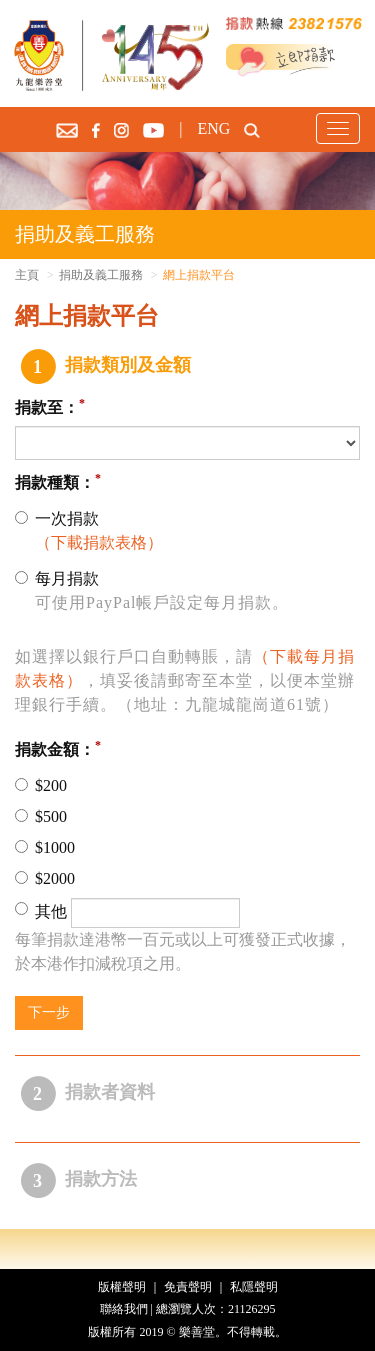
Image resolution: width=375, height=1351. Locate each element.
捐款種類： (55, 482)
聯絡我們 (124, 1309)
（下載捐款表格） (99, 542)
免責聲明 (188, 1287)
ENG (213, 128)
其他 (127, 913)
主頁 (27, 275)
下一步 (49, 1012)
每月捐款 (152, 592)
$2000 (45, 878)
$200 (41, 785)
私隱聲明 (254, 1287)
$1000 (45, 847)
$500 (41, 816)
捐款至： (47, 408)
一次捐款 (89, 532)
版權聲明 (122, 1287)
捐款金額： (55, 749)
